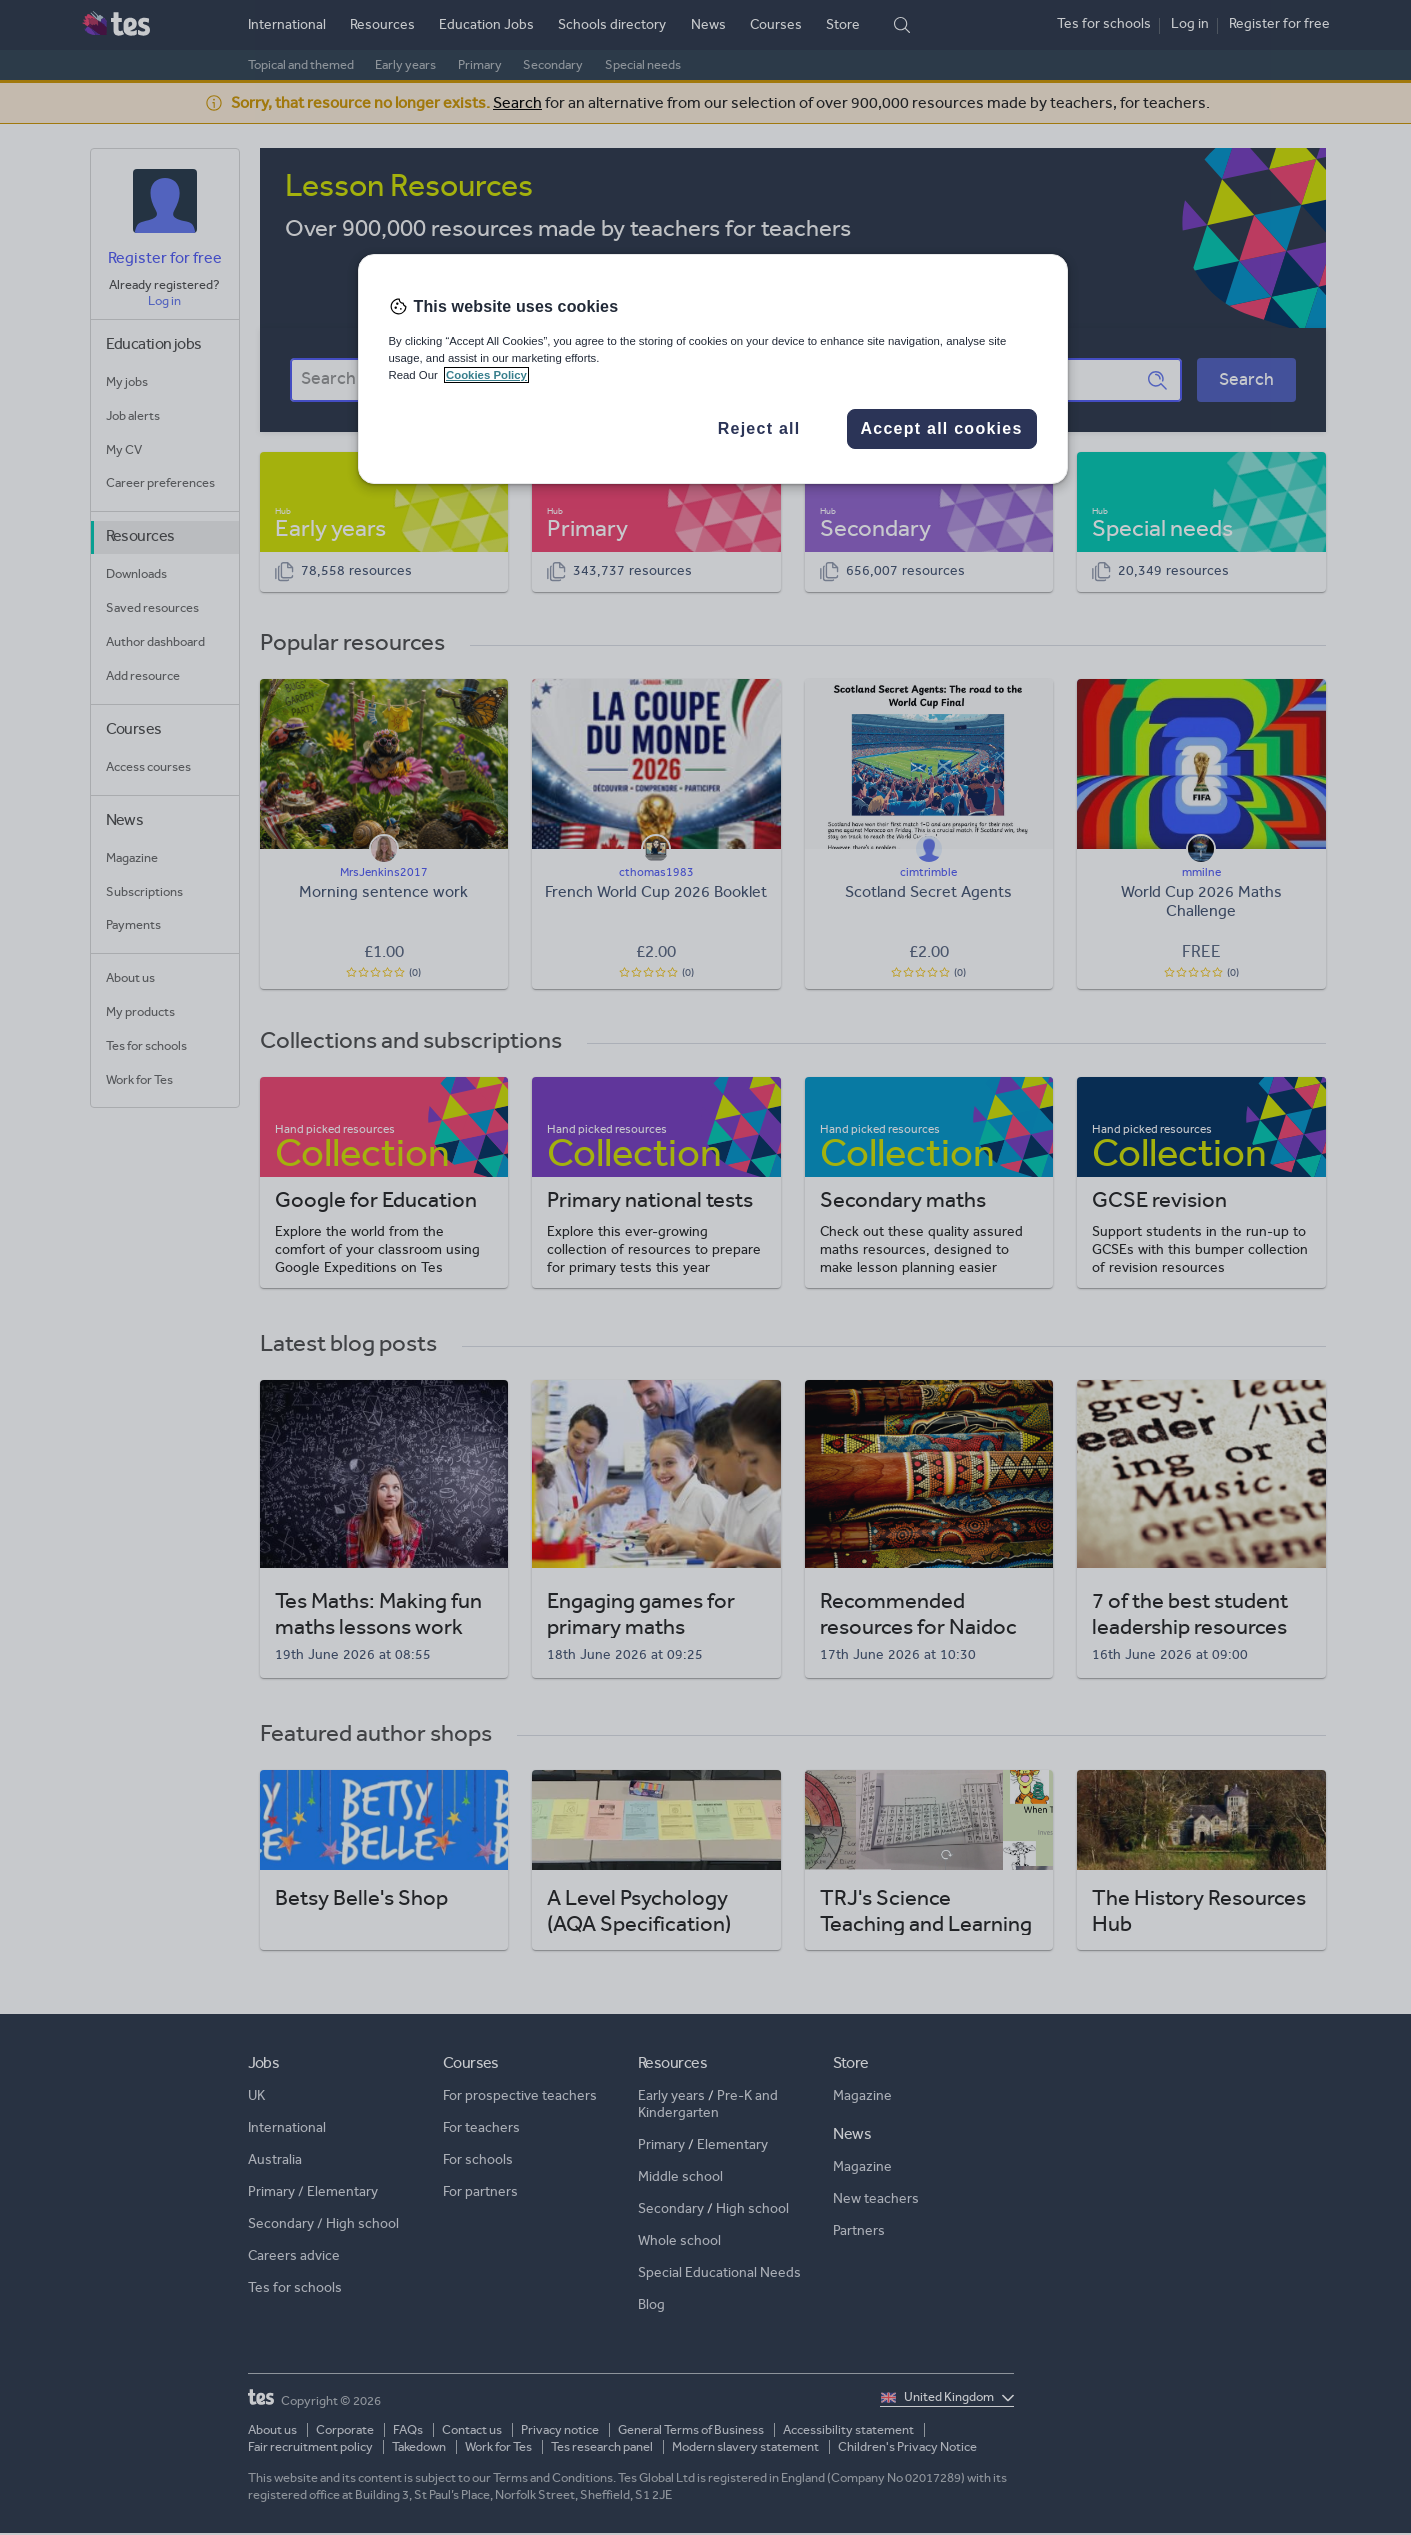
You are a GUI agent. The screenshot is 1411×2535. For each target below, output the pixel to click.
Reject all (759, 428)
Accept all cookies (941, 428)
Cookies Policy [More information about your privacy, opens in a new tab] (486, 375)
